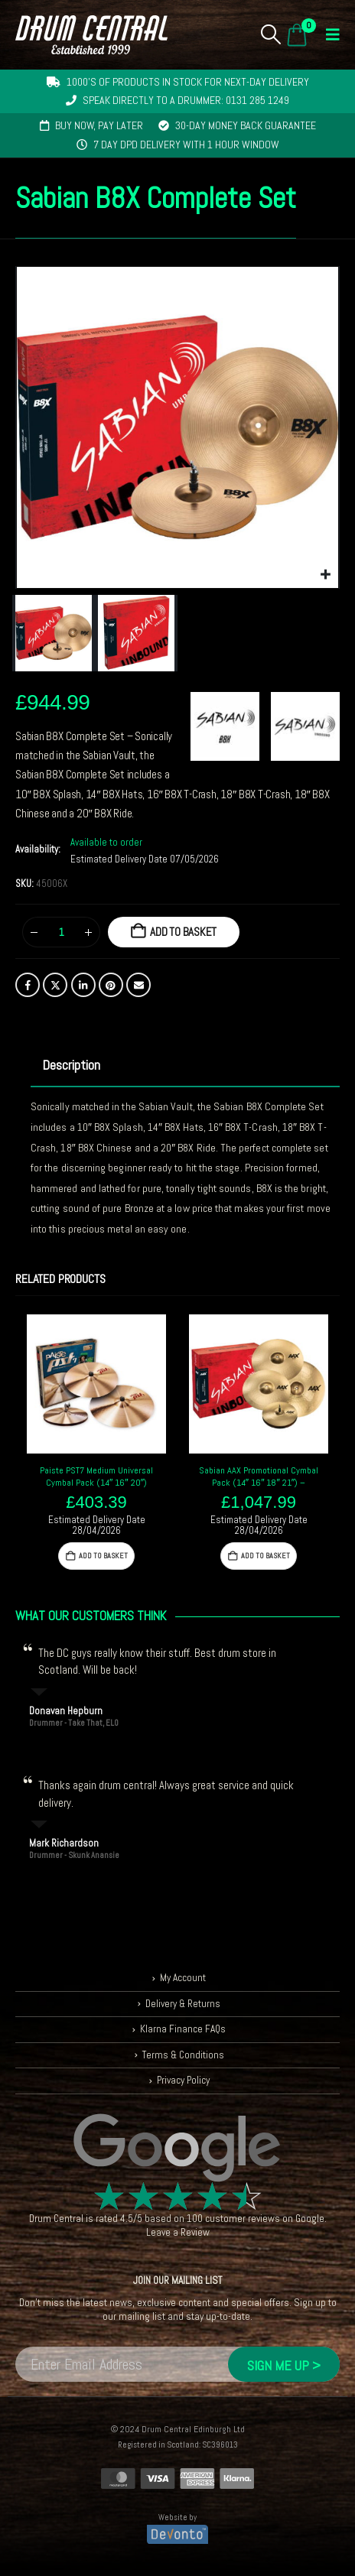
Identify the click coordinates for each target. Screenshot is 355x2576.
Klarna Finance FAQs (183, 2028)
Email (138, 985)
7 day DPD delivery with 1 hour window (186, 144)
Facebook (27, 985)
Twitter (55, 985)
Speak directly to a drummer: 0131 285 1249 (186, 100)
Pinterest (111, 985)
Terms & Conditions (183, 2054)
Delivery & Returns (182, 2003)
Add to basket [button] (103, 1556)
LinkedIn (83, 985)
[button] (271, 34)
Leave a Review (178, 2232)
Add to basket (183, 931)
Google (309, 2218)
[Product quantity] (61, 932)
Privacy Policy (183, 2080)
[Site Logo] (91, 34)
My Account (183, 1977)
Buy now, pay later (99, 125)
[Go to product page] (96, 1384)
